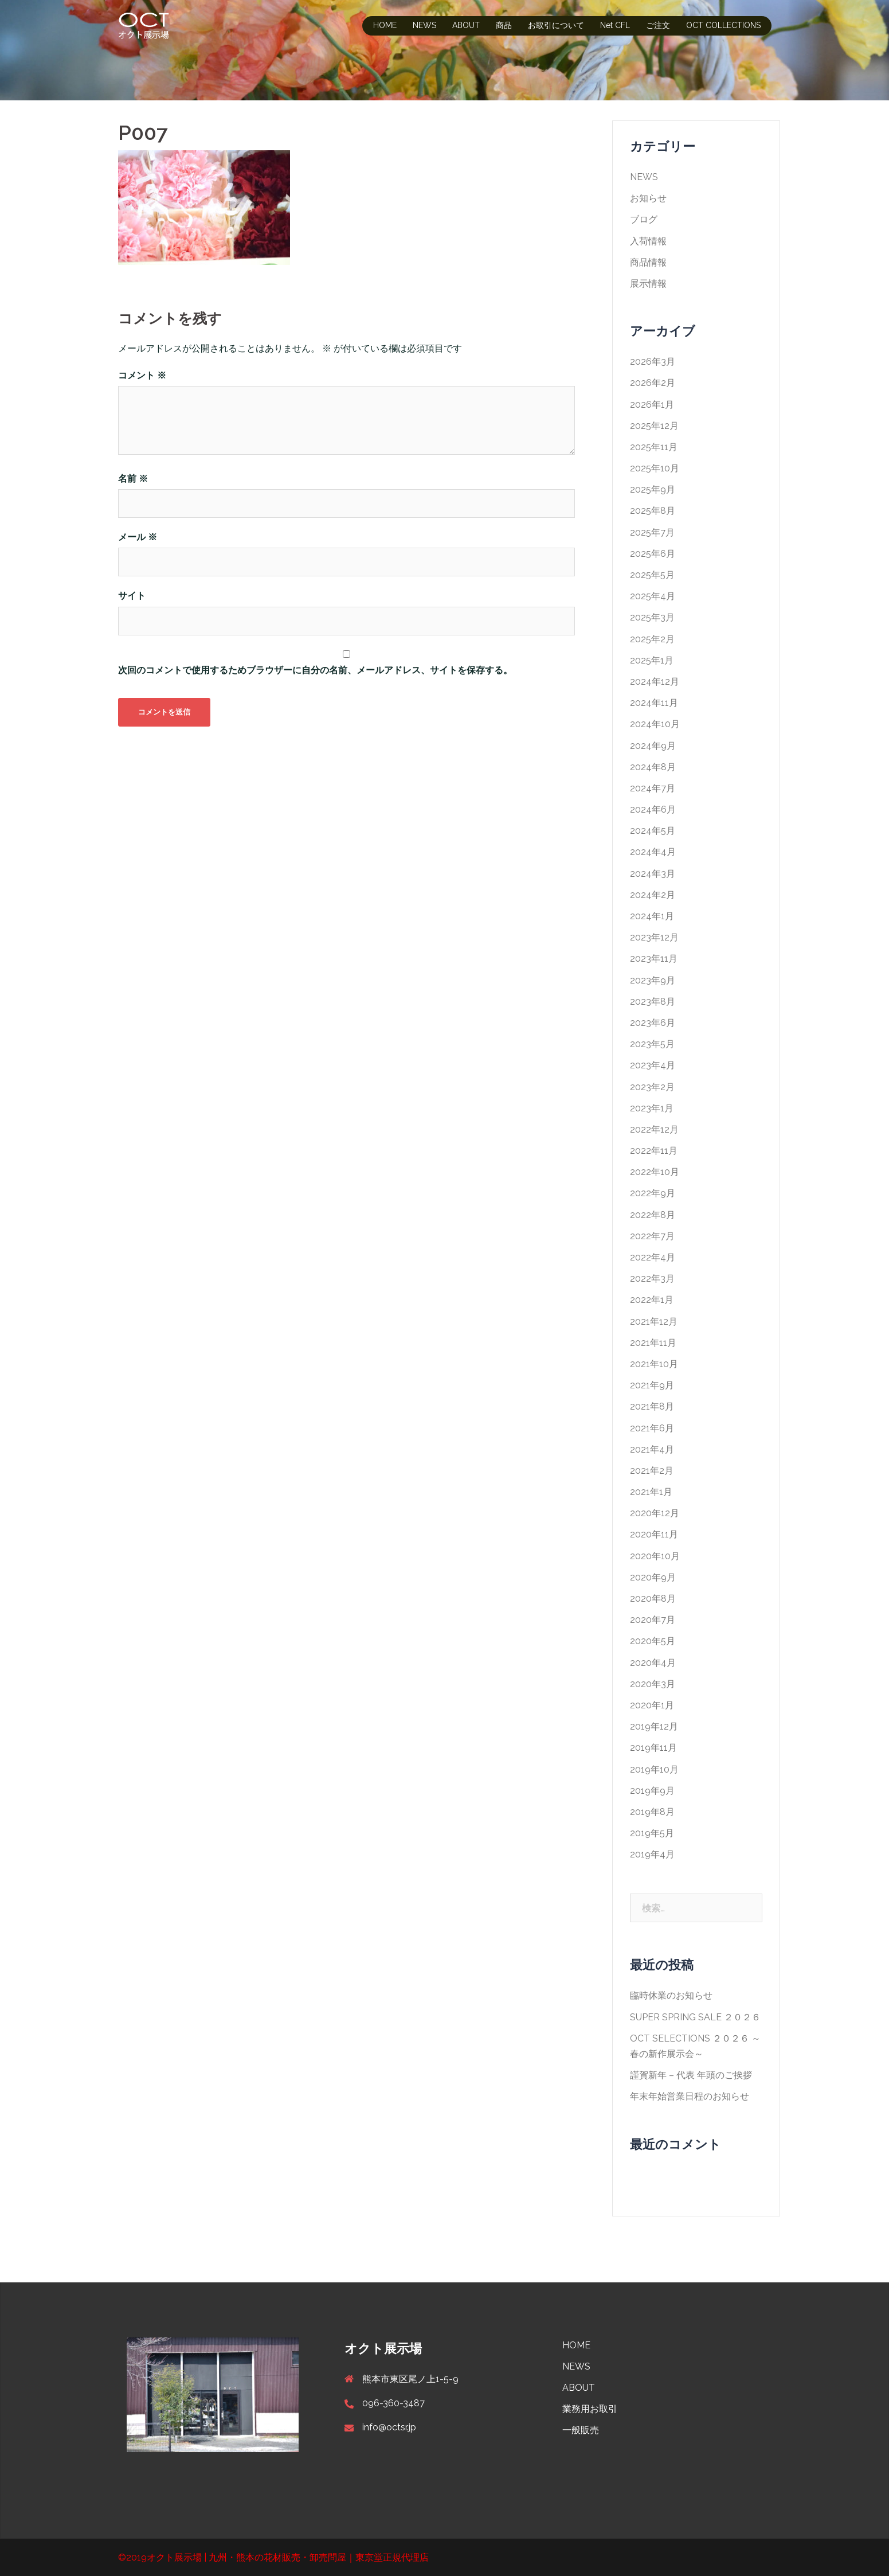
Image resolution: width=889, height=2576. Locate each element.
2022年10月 (654, 1171)
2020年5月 (652, 1641)
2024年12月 (654, 681)
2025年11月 (653, 447)
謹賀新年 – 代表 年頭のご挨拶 (691, 2075)
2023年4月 (652, 1065)
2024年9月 (653, 745)
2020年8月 (653, 1598)
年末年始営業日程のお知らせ (689, 2096)
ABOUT (466, 25)
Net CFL (615, 25)
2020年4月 (653, 1662)
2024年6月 (653, 809)
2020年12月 (654, 1513)
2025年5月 (652, 574)
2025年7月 (652, 532)
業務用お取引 (589, 2408)
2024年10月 (655, 724)
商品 (504, 25)
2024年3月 (652, 873)
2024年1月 (652, 916)
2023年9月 (652, 980)
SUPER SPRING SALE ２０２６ (695, 2017)
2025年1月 (651, 660)
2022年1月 (651, 1299)
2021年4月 (652, 1449)
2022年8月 (652, 1214)
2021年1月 (651, 1491)
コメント (142, 375)
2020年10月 (655, 1556)
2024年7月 (652, 788)
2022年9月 (652, 1193)
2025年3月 (652, 617)
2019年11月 (653, 1747)
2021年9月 (652, 1385)
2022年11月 (653, 1150)
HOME (385, 25)
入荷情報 (648, 241)
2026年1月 (652, 404)
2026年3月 (652, 361)
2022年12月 (654, 1129)
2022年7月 (652, 1236)
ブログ (643, 219)
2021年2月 (651, 1470)
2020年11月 (654, 1534)
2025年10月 (654, 468)
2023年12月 (654, 937)
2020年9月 (653, 1577)
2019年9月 (652, 1790)
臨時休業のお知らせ (671, 1995)
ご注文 (658, 25)
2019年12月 (654, 1726)
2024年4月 (653, 851)
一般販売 (580, 2430)
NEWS (424, 25)
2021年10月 (654, 1364)
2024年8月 (653, 767)
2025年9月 (652, 489)
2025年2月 (652, 639)
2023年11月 (653, 958)
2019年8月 (652, 1811)
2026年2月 (652, 382)
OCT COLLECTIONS (723, 25)
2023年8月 (652, 1001)
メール (137, 537)
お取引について (556, 25)
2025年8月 (652, 510)
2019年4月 (652, 1854)
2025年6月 (652, 553)
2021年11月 (653, 1342)
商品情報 (648, 262)
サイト (132, 595)
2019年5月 (652, 1833)
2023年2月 (652, 1087)
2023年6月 (652, 1022)
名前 (133, 478)
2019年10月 (654, 1769)
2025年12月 (654, 425)
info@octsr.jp (389, 2427)
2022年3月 (652, 1278)
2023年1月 (651, 1108)
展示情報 (648, 283)
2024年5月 (652, 830)
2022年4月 (652, 1257)
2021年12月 (653, 1321)
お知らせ (648, 198)
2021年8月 (652, 1406)
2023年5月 (652, 1044)
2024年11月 (654, 702)
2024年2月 (652, 894)
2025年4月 (652, 596)
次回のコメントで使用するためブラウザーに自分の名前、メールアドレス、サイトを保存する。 (315, 670)
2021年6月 (652, 1428)
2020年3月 (652, 1684)
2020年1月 (652, 1705)
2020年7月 (652, 1619)
